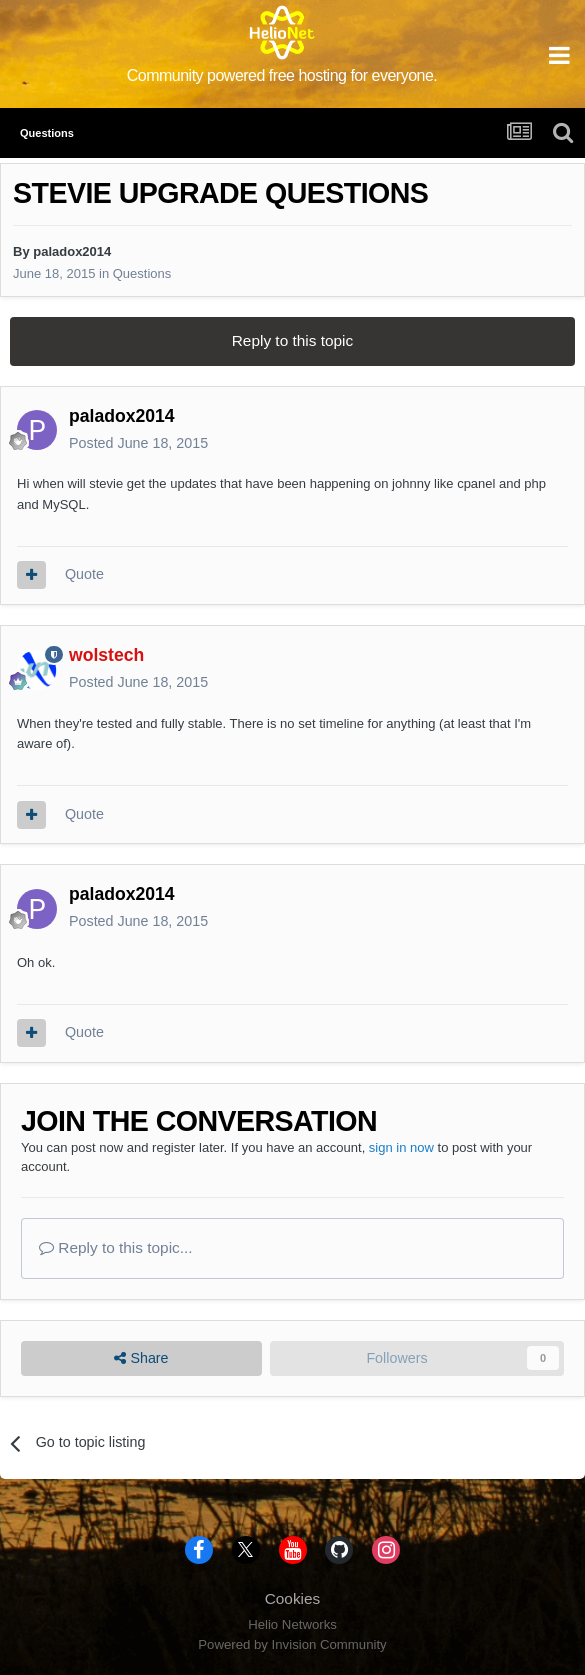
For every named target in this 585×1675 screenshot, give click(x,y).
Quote (84, 574)
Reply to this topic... (116, 1247)
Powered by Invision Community (292, 1644)
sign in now (401, 1147)
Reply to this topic (292, 340)
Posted (138, 443)
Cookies (293, 1598)
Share (141, 1358)
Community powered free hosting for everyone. (282, 75)
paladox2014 (72, 251)
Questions (142, 273)
